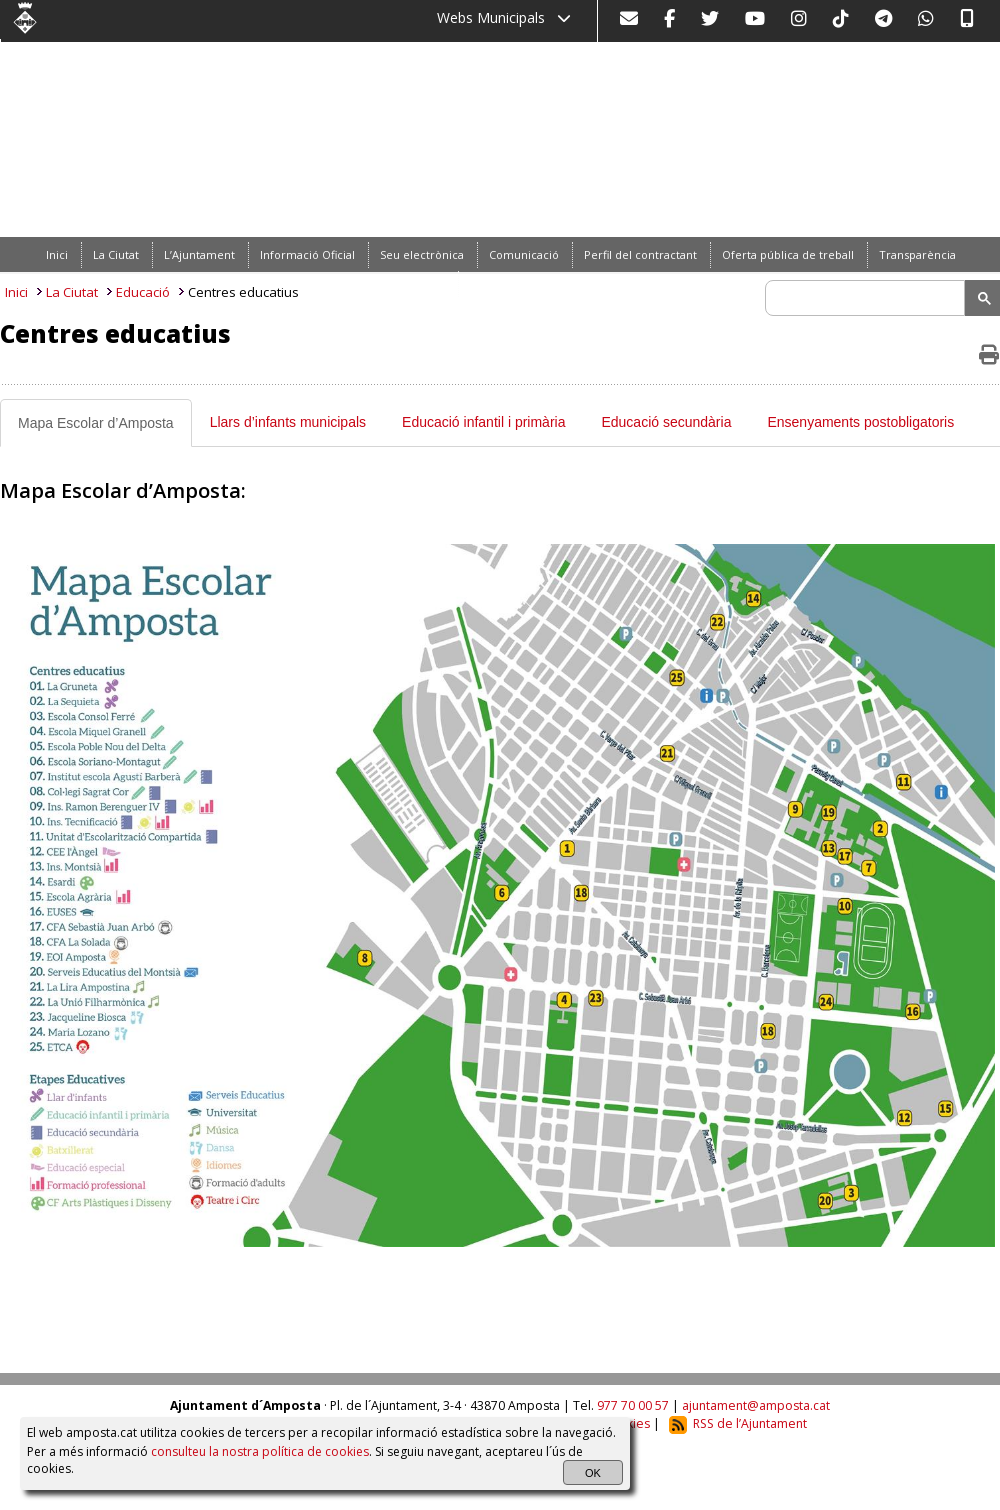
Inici (16, 292)
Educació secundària (666, 422)
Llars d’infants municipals (288, 422)
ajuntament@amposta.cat (756, 1405)
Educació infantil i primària (483, 422)
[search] (868, 298)
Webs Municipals (504, 17)
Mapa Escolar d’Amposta (96, 423)
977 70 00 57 (633, 1405)
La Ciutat (72, 292)
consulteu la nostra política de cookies (260, 1451)
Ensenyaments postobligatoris (860, 422)
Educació (143, 292)
